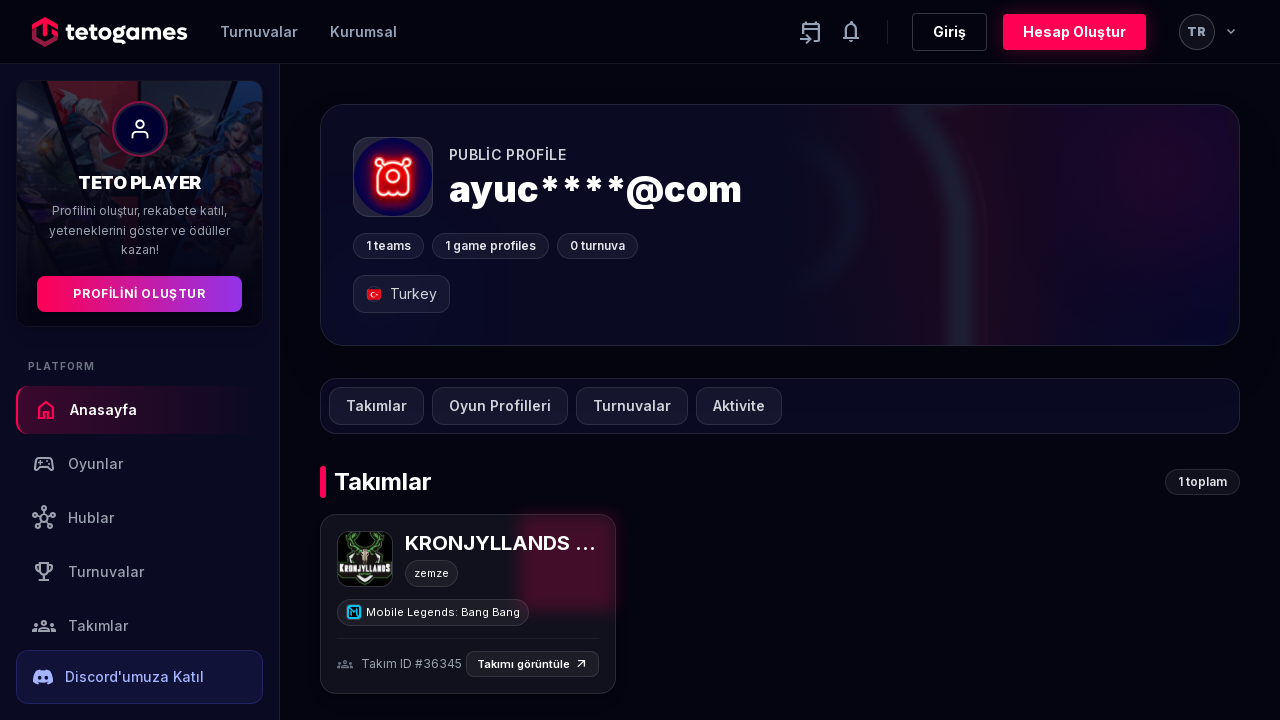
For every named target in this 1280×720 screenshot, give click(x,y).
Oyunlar (77, 464)
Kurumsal (363, 31)
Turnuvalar (259, 31)
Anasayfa (85, 410)
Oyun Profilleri (500, 405)
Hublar (73, 518)
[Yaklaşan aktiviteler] (811, 32)
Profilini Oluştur (139, 293)
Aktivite (739, 405)
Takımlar (80, 626)
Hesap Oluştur (1074, 31)
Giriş (949, 31)
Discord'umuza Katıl (118, 677)
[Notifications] (851, 32)
